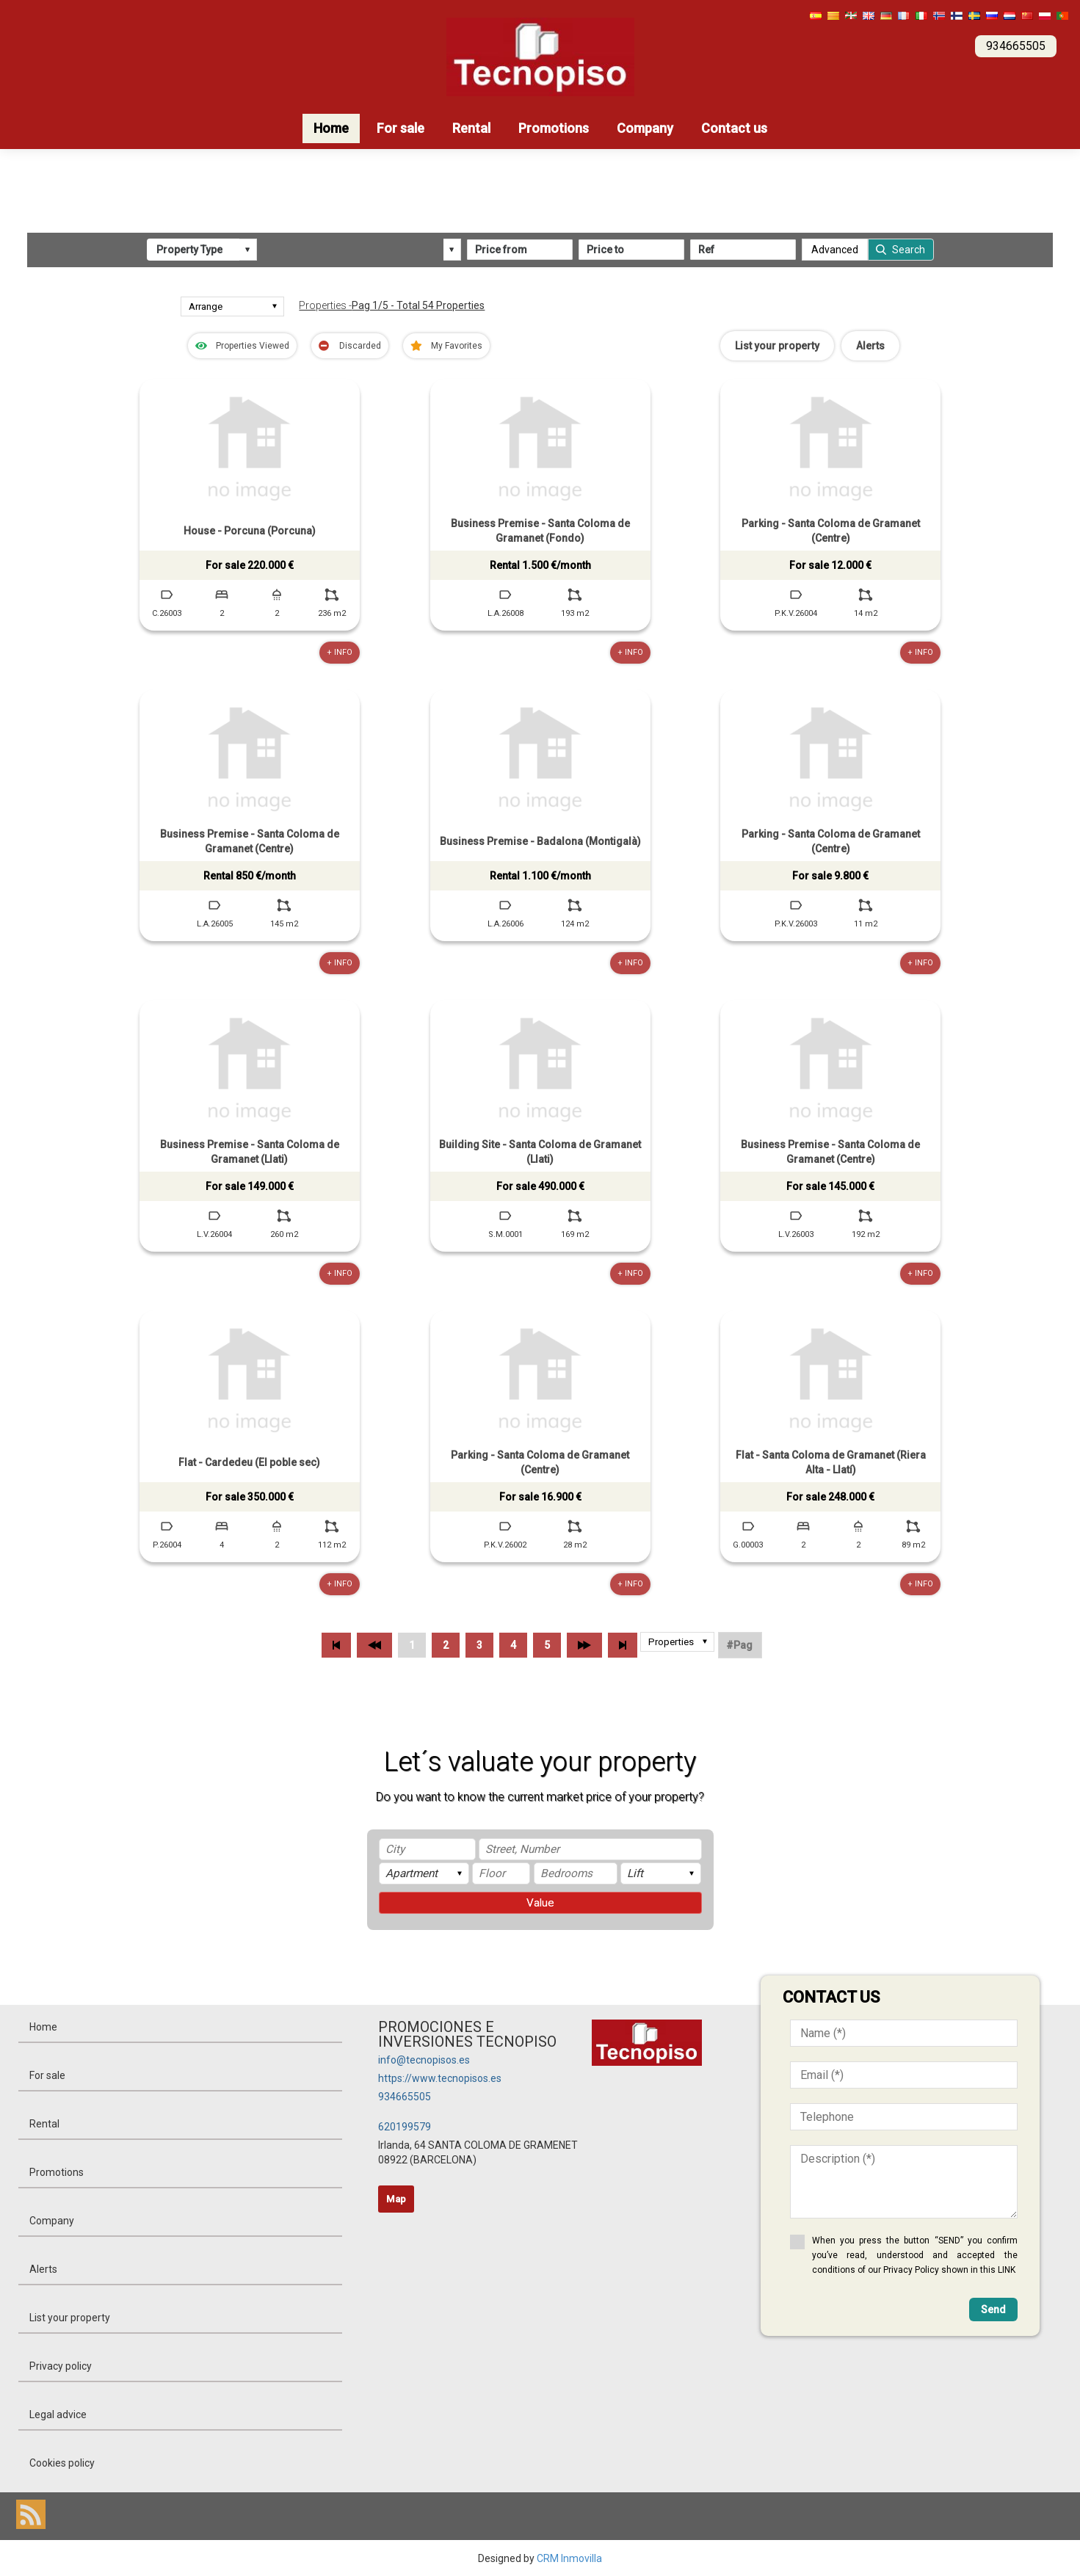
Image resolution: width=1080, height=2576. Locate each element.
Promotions (553, 128)
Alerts (870, 345)
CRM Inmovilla (569, 2558)
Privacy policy (60, 2365)
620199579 (404, 2126)
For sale (400, 128)
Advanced (834, 249)
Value (540, 1902)
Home (331, 128)
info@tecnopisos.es (424, 2059)
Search (908, 249)
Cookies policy (62, 2462)
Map (396, 2198)
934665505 (404, 2096)
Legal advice (58, 2414)
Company (645, 128)
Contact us (734, 128)
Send (993, 2309)
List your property (777, 345)
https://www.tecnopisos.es (439, 2077)
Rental (471, 128)
